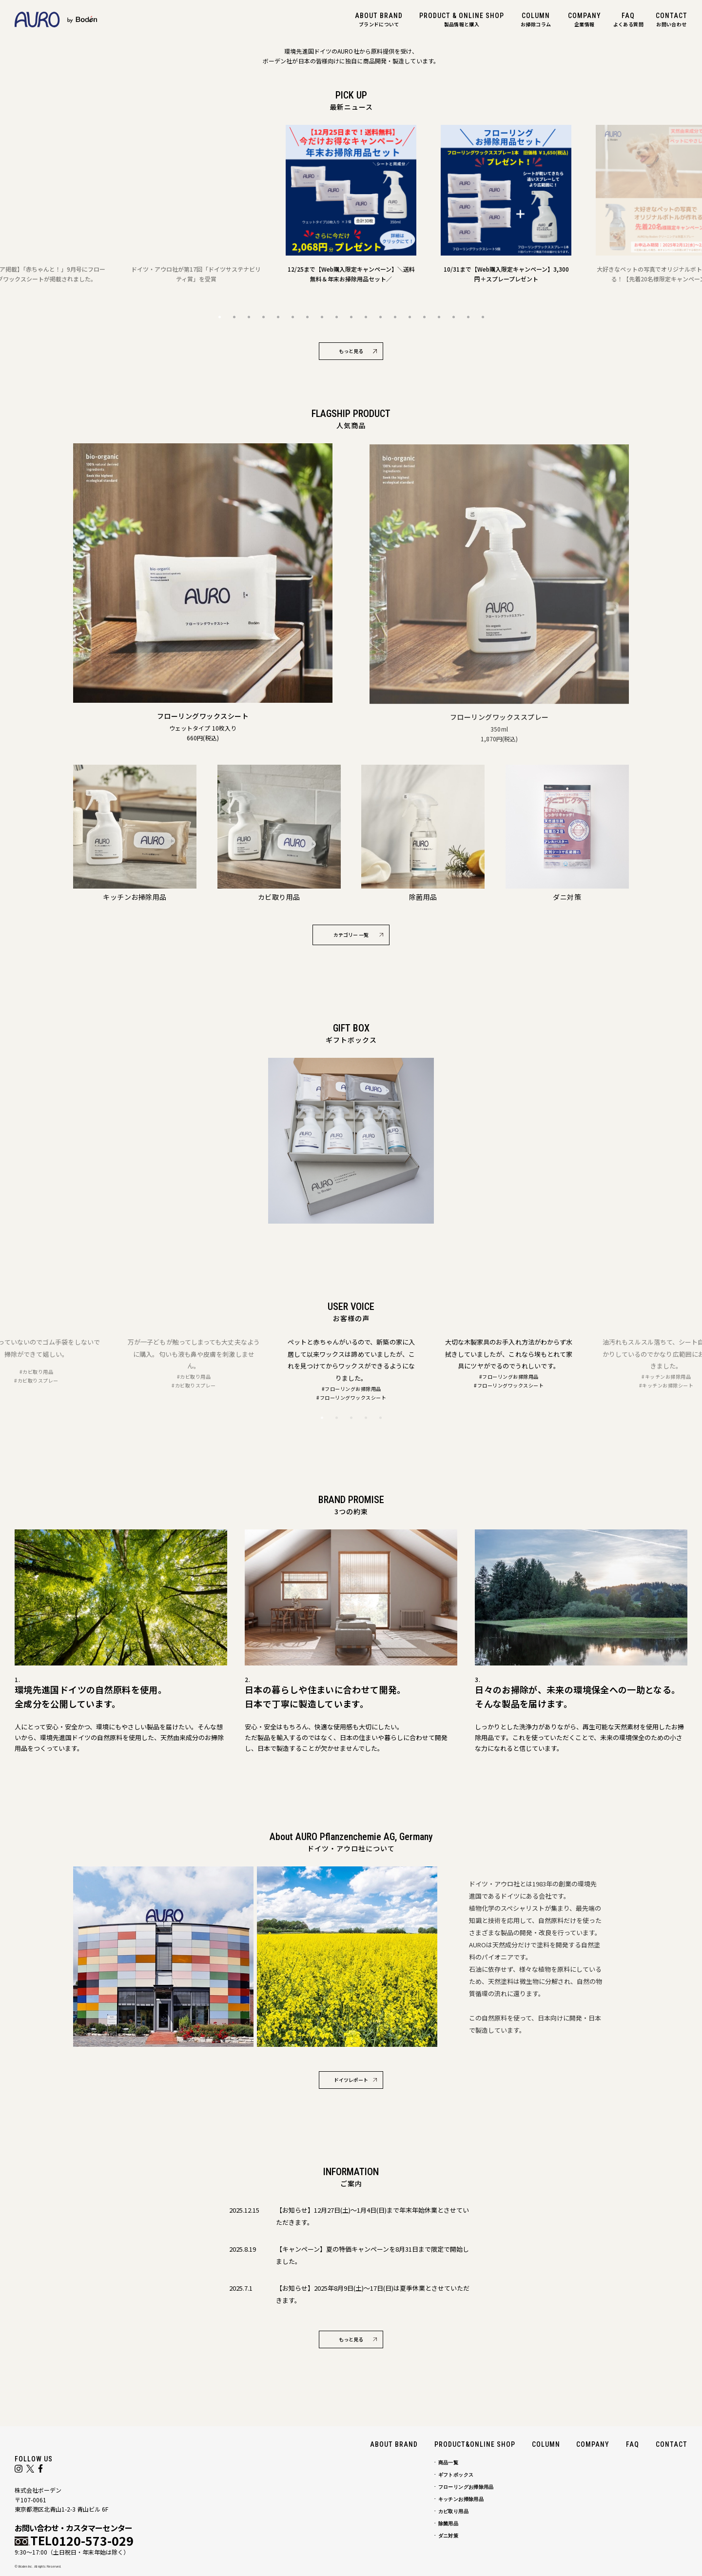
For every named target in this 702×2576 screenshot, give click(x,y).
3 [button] (249, 317)
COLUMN (546, 2444)
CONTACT (671, 2444)
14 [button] (409, 317)
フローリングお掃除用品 (466, 2487)
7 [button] (307, 317)
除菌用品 (448, 2523)
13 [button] (395, 317)
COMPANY (592, 2444)
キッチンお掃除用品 (461, 2499)
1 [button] (219, 317)
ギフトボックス (456, 2474)
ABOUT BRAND (394, 2444)
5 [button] (278, 317)
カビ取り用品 (453, 2511)
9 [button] (336, 317)
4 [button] (263, 317)
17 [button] (453, 317)
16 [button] (439, 317)
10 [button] (351, 317)
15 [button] (424, 317)
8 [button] (322, 317)
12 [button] (380, 317)
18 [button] (468, 317)
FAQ (632, 2444)
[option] (196, 204)
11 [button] (365, 317)
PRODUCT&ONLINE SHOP (474, 2444)
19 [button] (483, 317)
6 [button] (292, 317)
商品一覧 (448, 2462)
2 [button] (234, 317)
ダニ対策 (448, 2535)
